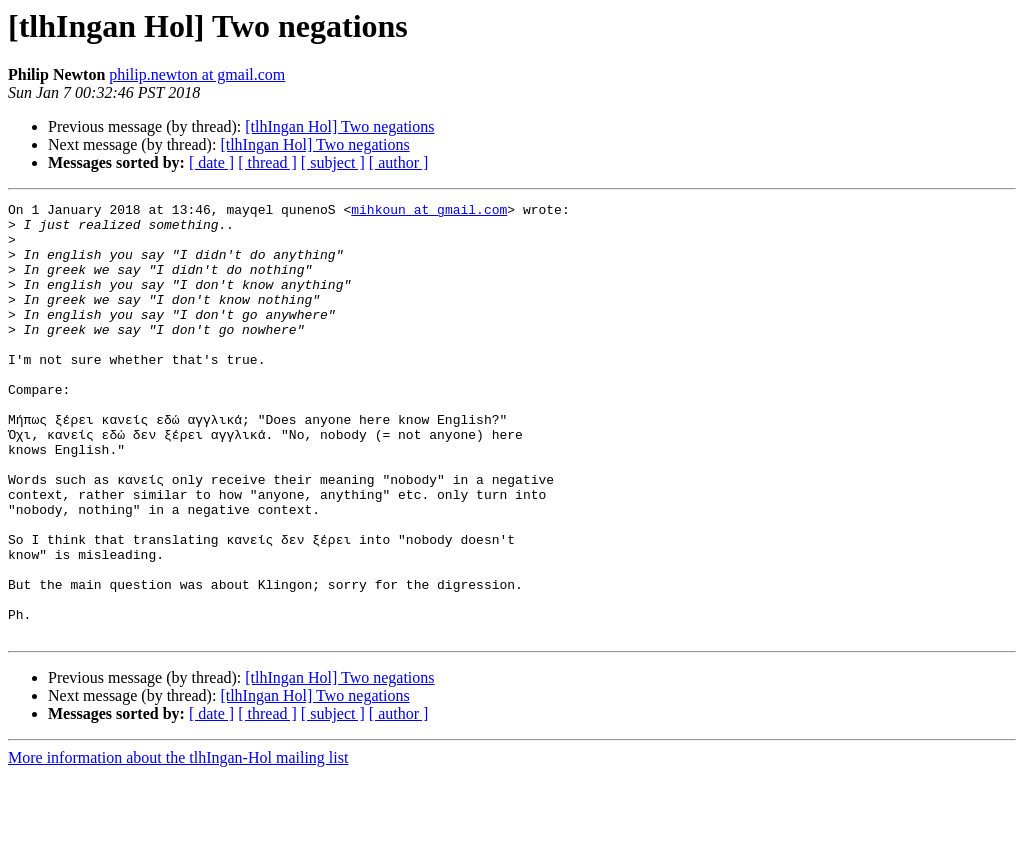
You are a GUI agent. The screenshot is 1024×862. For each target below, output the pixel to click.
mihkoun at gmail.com (429, 212)
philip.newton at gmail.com (197, 74)
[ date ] (211, 162)
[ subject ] (333, 162)
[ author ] (399, 162)
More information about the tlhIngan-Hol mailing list (178, 844)
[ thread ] (267, 162)
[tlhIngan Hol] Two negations (339, 126)
